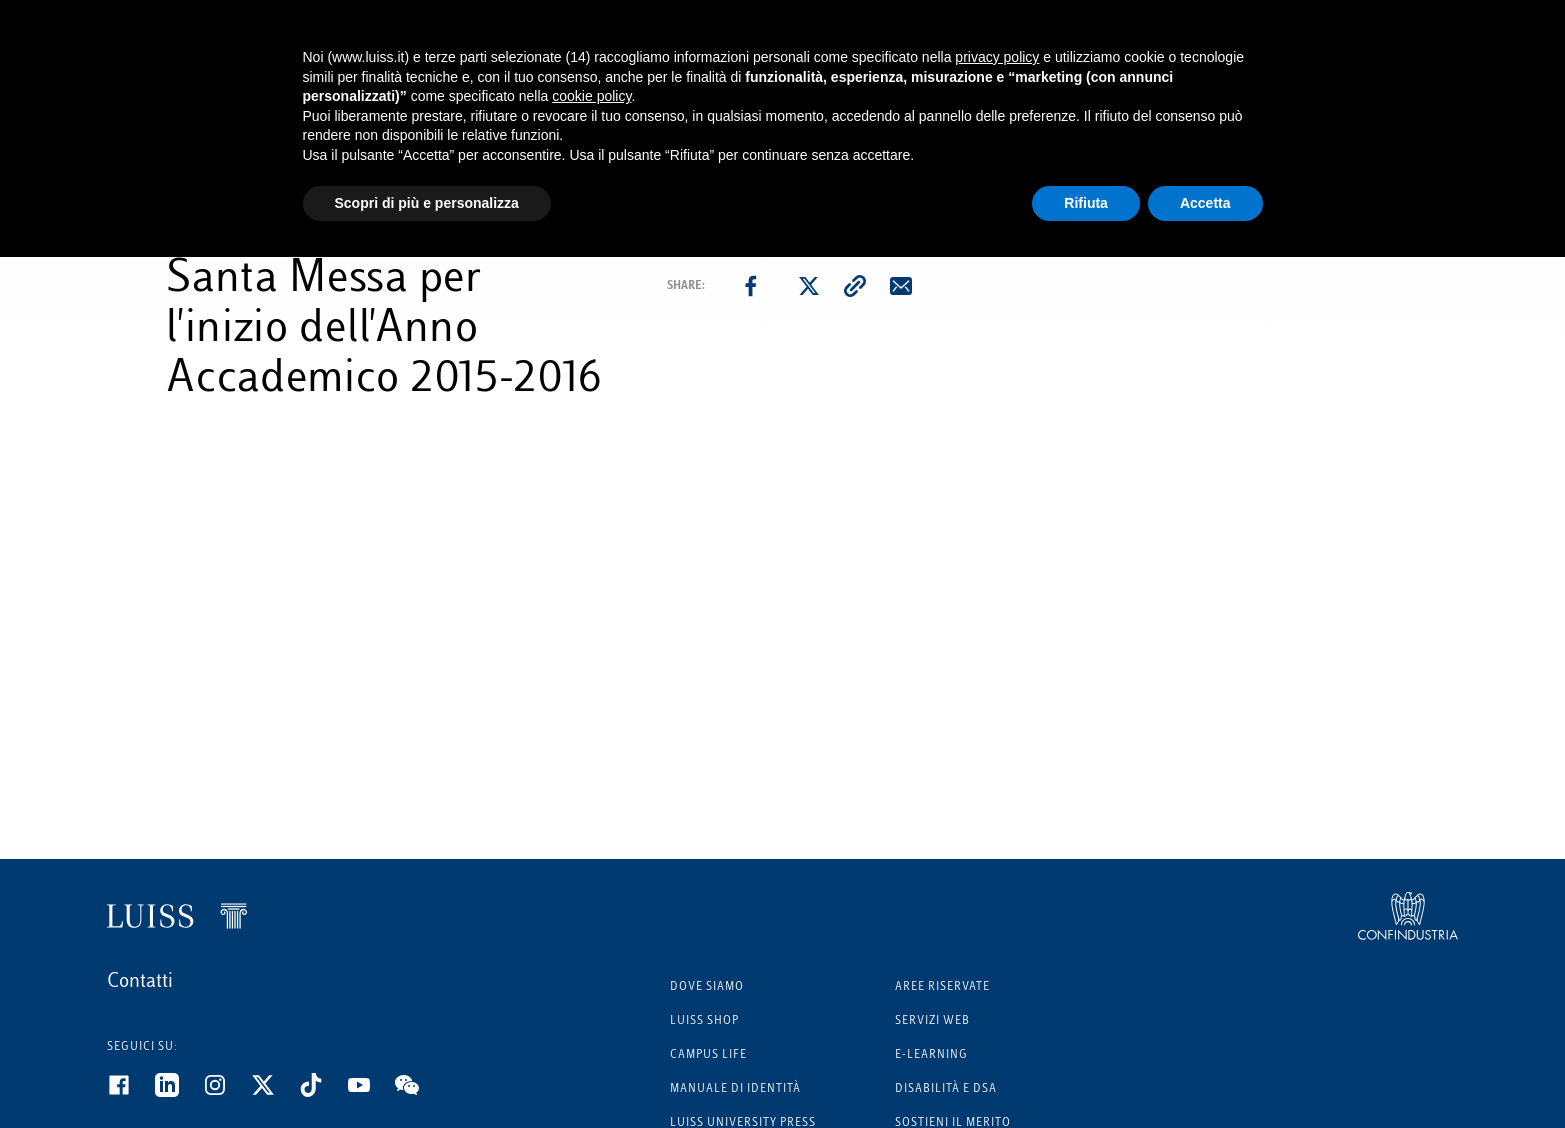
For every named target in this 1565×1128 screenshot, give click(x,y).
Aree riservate (942, 987)
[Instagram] (227, 1093)
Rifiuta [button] (1086, 203)
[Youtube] (371, 1093)
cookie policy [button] (591, 96)
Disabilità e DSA (946, 1089)
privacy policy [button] (997, 57)
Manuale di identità (735, 1089)
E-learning (931, 1055)
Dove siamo (707, 987)
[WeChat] (419, 1093)
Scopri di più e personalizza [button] (427, 203)
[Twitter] (275, 1093)
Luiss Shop (704, 1021)
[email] (901, 286)
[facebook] (751, 286)
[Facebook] (131, 1093)
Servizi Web (932, 1021)
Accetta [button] (1205, 203)
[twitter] (809, 286)
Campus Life (708, 1055)
